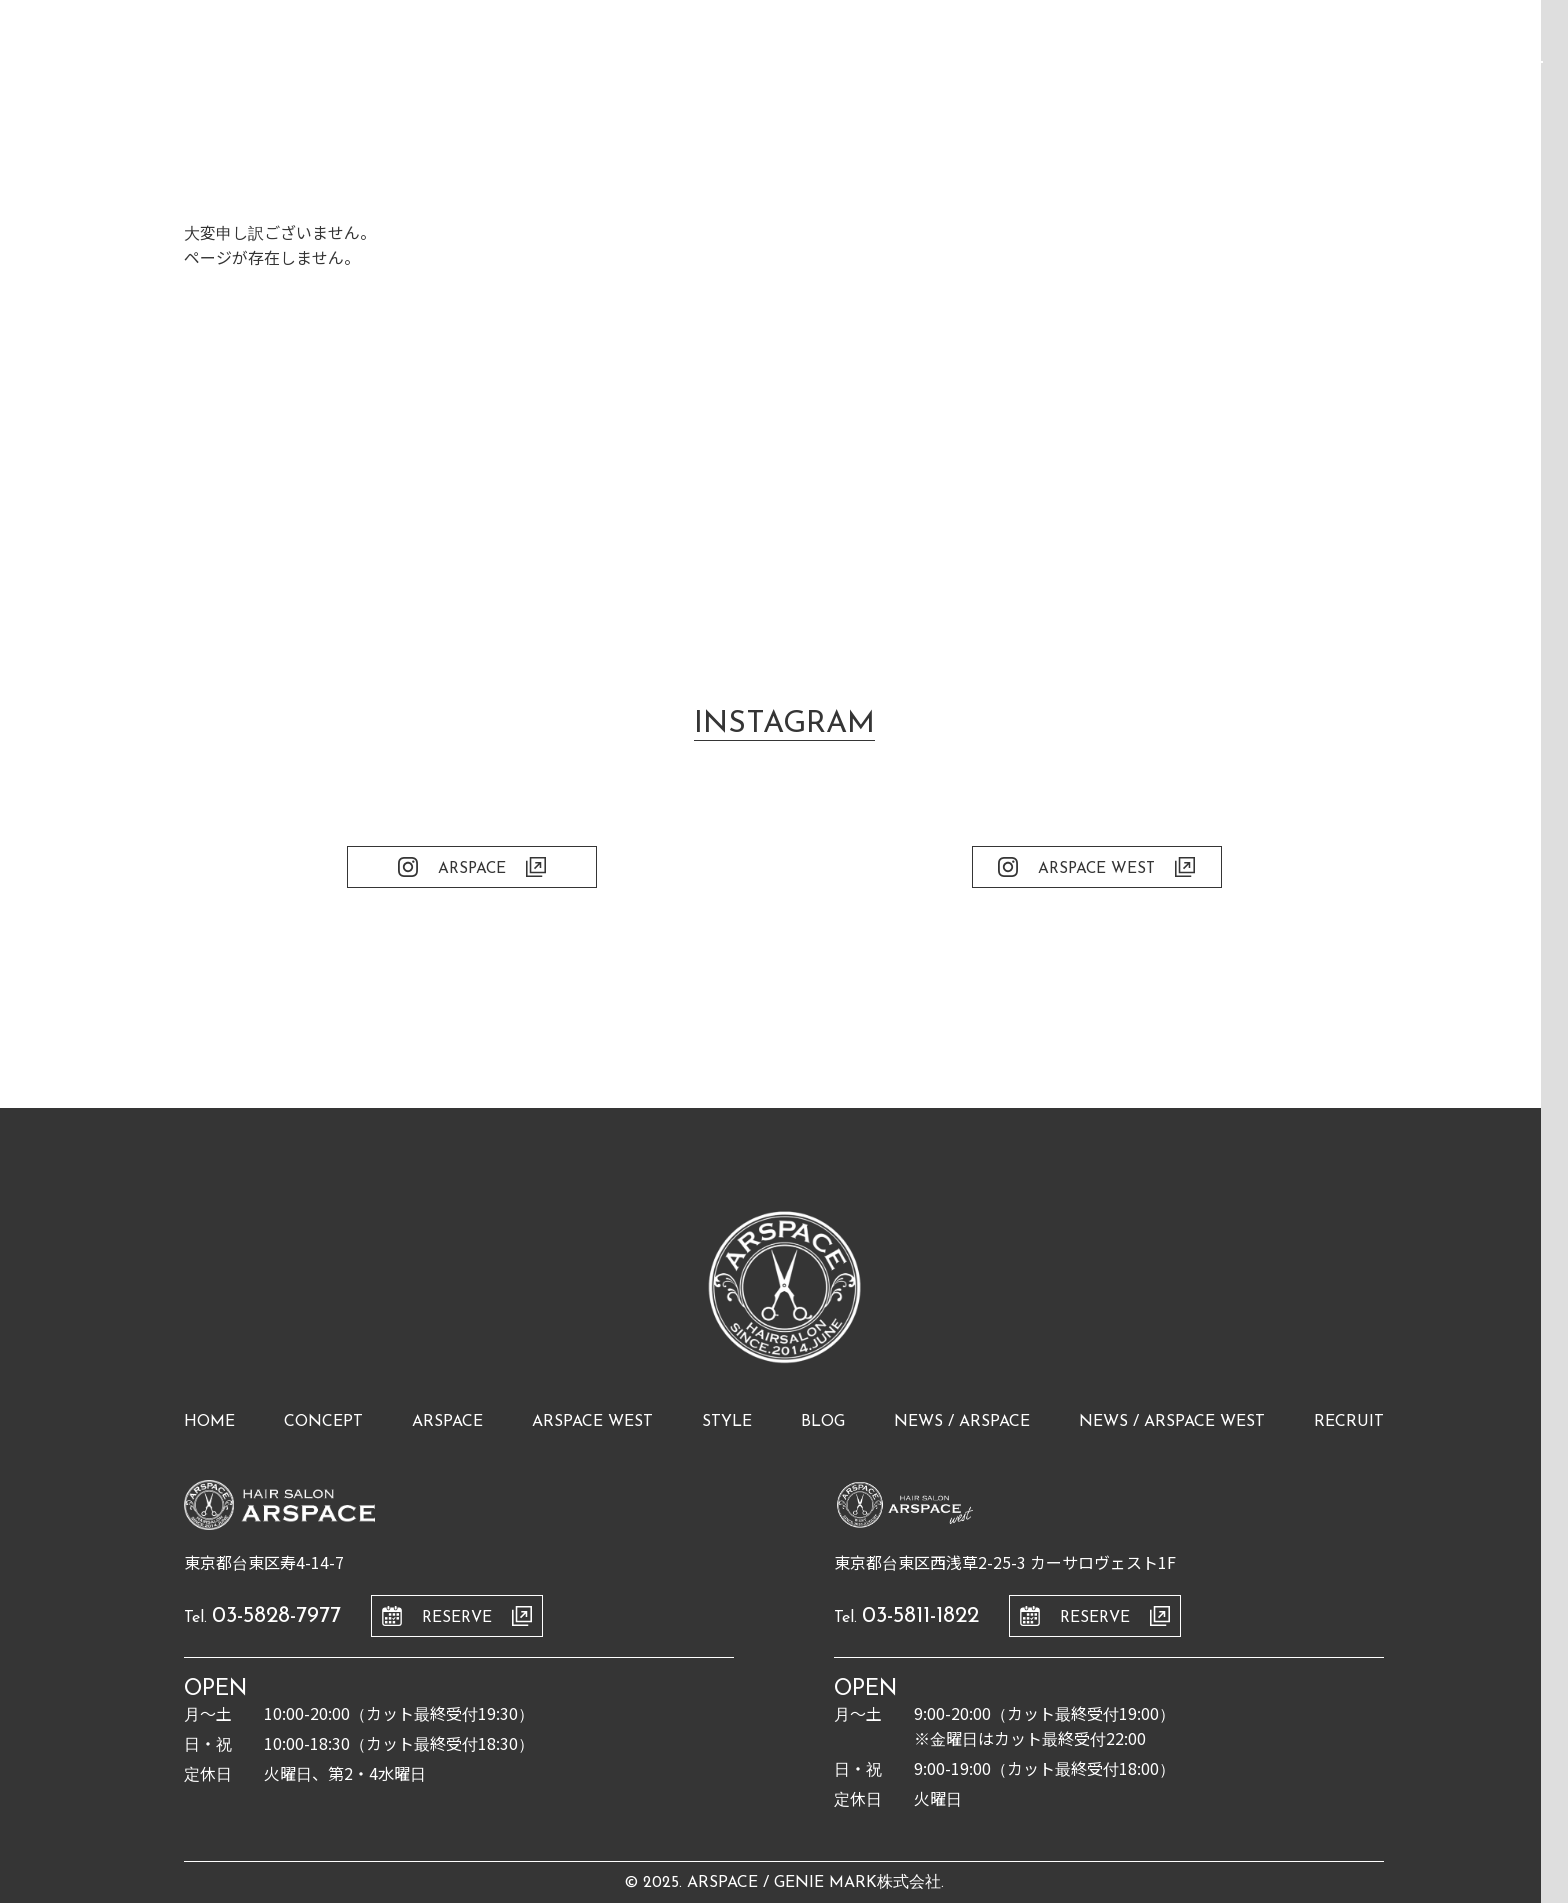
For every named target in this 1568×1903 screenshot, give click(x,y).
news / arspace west (1172, 1422)
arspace (447, 1422)
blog (823, 1422)
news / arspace (962, 1422)
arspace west (592, 1422)
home (209, 1422)
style (727, 1422)
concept (323, 1422)
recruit (1349, 1422)
